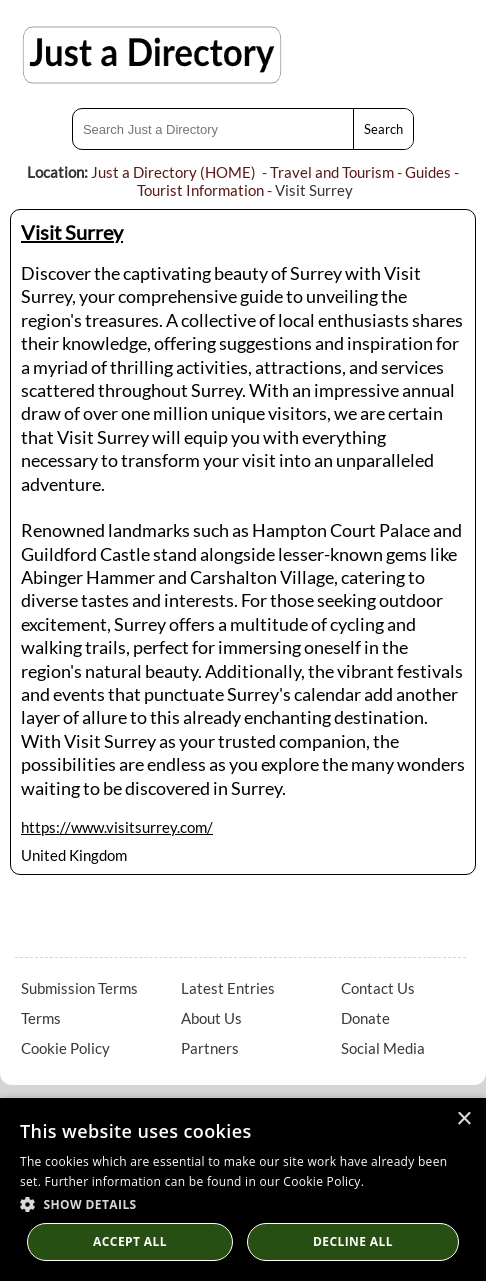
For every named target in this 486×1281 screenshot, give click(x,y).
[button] (243, 1203)
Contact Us (378, 988)
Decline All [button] (353, 1241)
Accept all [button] (130, 1241)
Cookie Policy (65, 1048)
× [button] (463, 1119)
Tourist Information (200, 190)
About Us (211, 1018)
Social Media (383, 1048)
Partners (210, 1048)
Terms (41, 1018)
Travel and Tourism (332, 172)
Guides (428, 172)
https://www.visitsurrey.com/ (117, 827)
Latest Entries (228, 988)
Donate (365, 1018)
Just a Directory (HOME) (173, 172)
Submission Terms (79, 988)
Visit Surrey (72, 232)
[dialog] (243, 1189)
